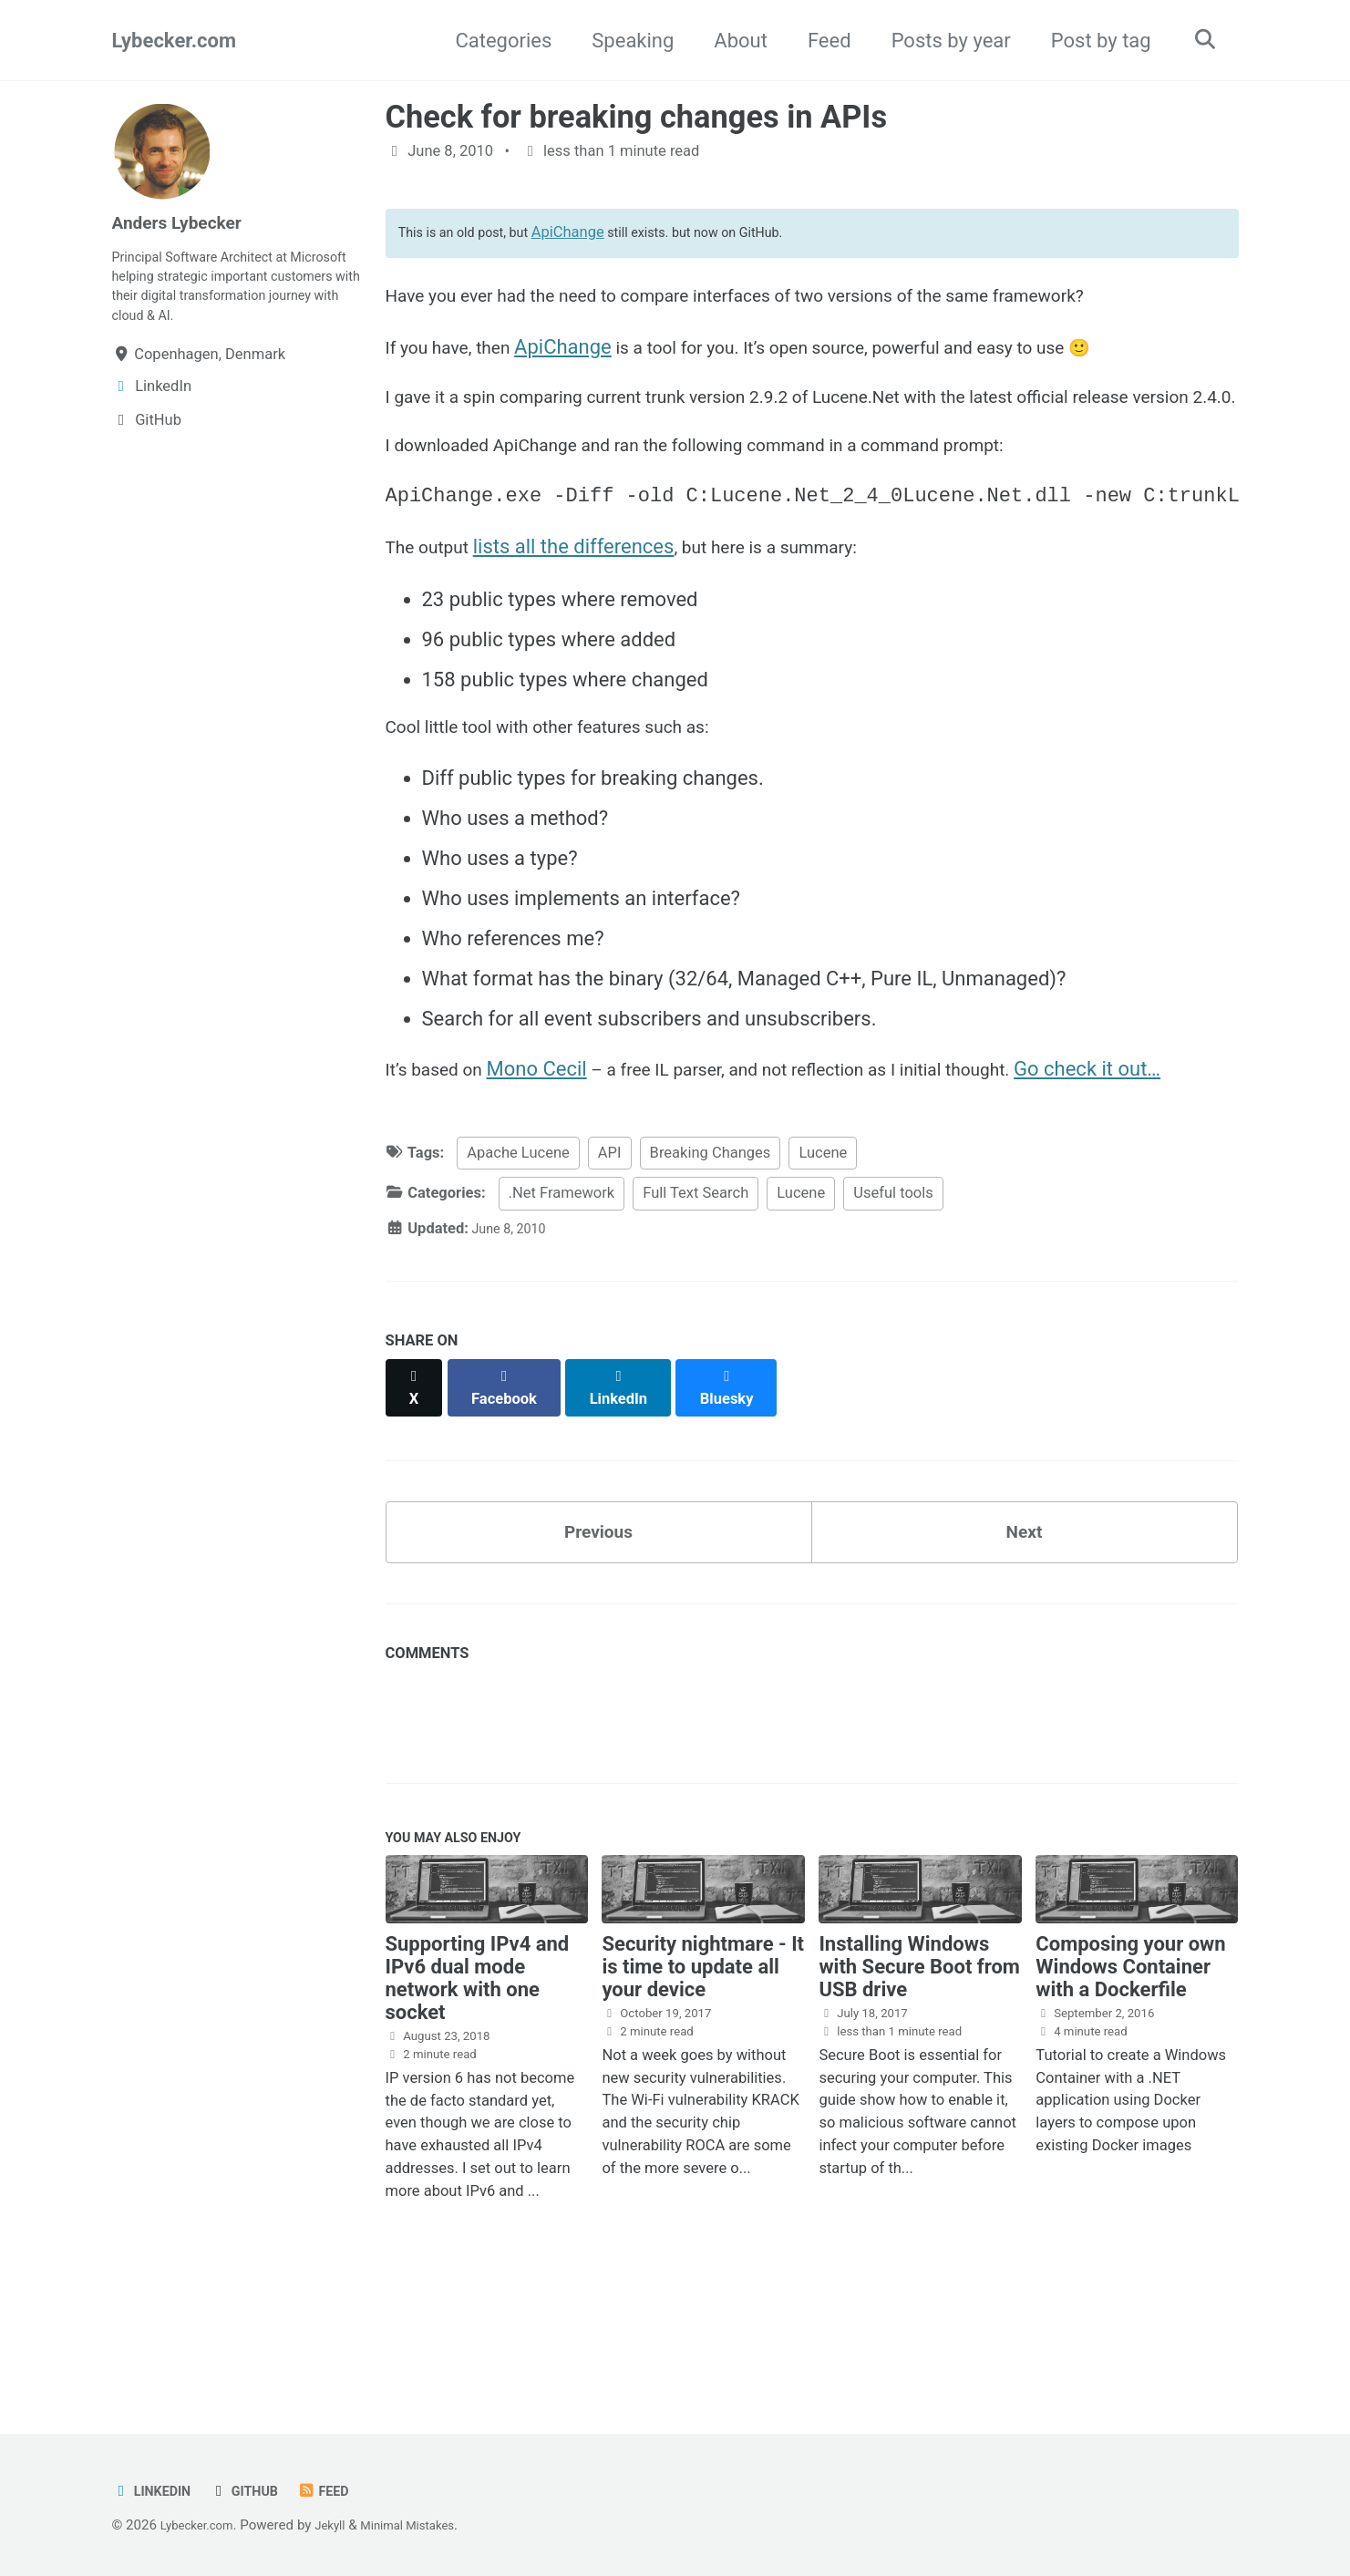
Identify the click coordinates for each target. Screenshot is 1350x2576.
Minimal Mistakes (430, 2526)
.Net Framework (562, 1306)
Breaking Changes (710, 1265)
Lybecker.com (174, 40)
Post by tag (1092, 40)
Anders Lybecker (187, 222)
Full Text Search (695, 1306)
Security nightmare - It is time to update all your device (703, 2078)
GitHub (257, 2491)
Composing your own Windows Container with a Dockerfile (1130, 2078)
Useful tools (893, 1306)
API (610, 1265)
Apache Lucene (518, 1265)
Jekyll (344, 2526)
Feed (820, 40)
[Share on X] (417, 1491)
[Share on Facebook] (511, 1491)
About (732, 40)
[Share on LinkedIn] (630, 1491)
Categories (495, 40)
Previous (598, 1631)
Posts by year (942, 40)
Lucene (823, 1265)
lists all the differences (587, 615)
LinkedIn (156, 2491)
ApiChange (590, 238)
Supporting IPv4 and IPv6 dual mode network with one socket (478, 2089)
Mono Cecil (552, 1149)
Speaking (624, 40)
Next (1024, 1631)
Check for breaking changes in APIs (637, 116)
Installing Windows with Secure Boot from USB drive (919, 2078)
